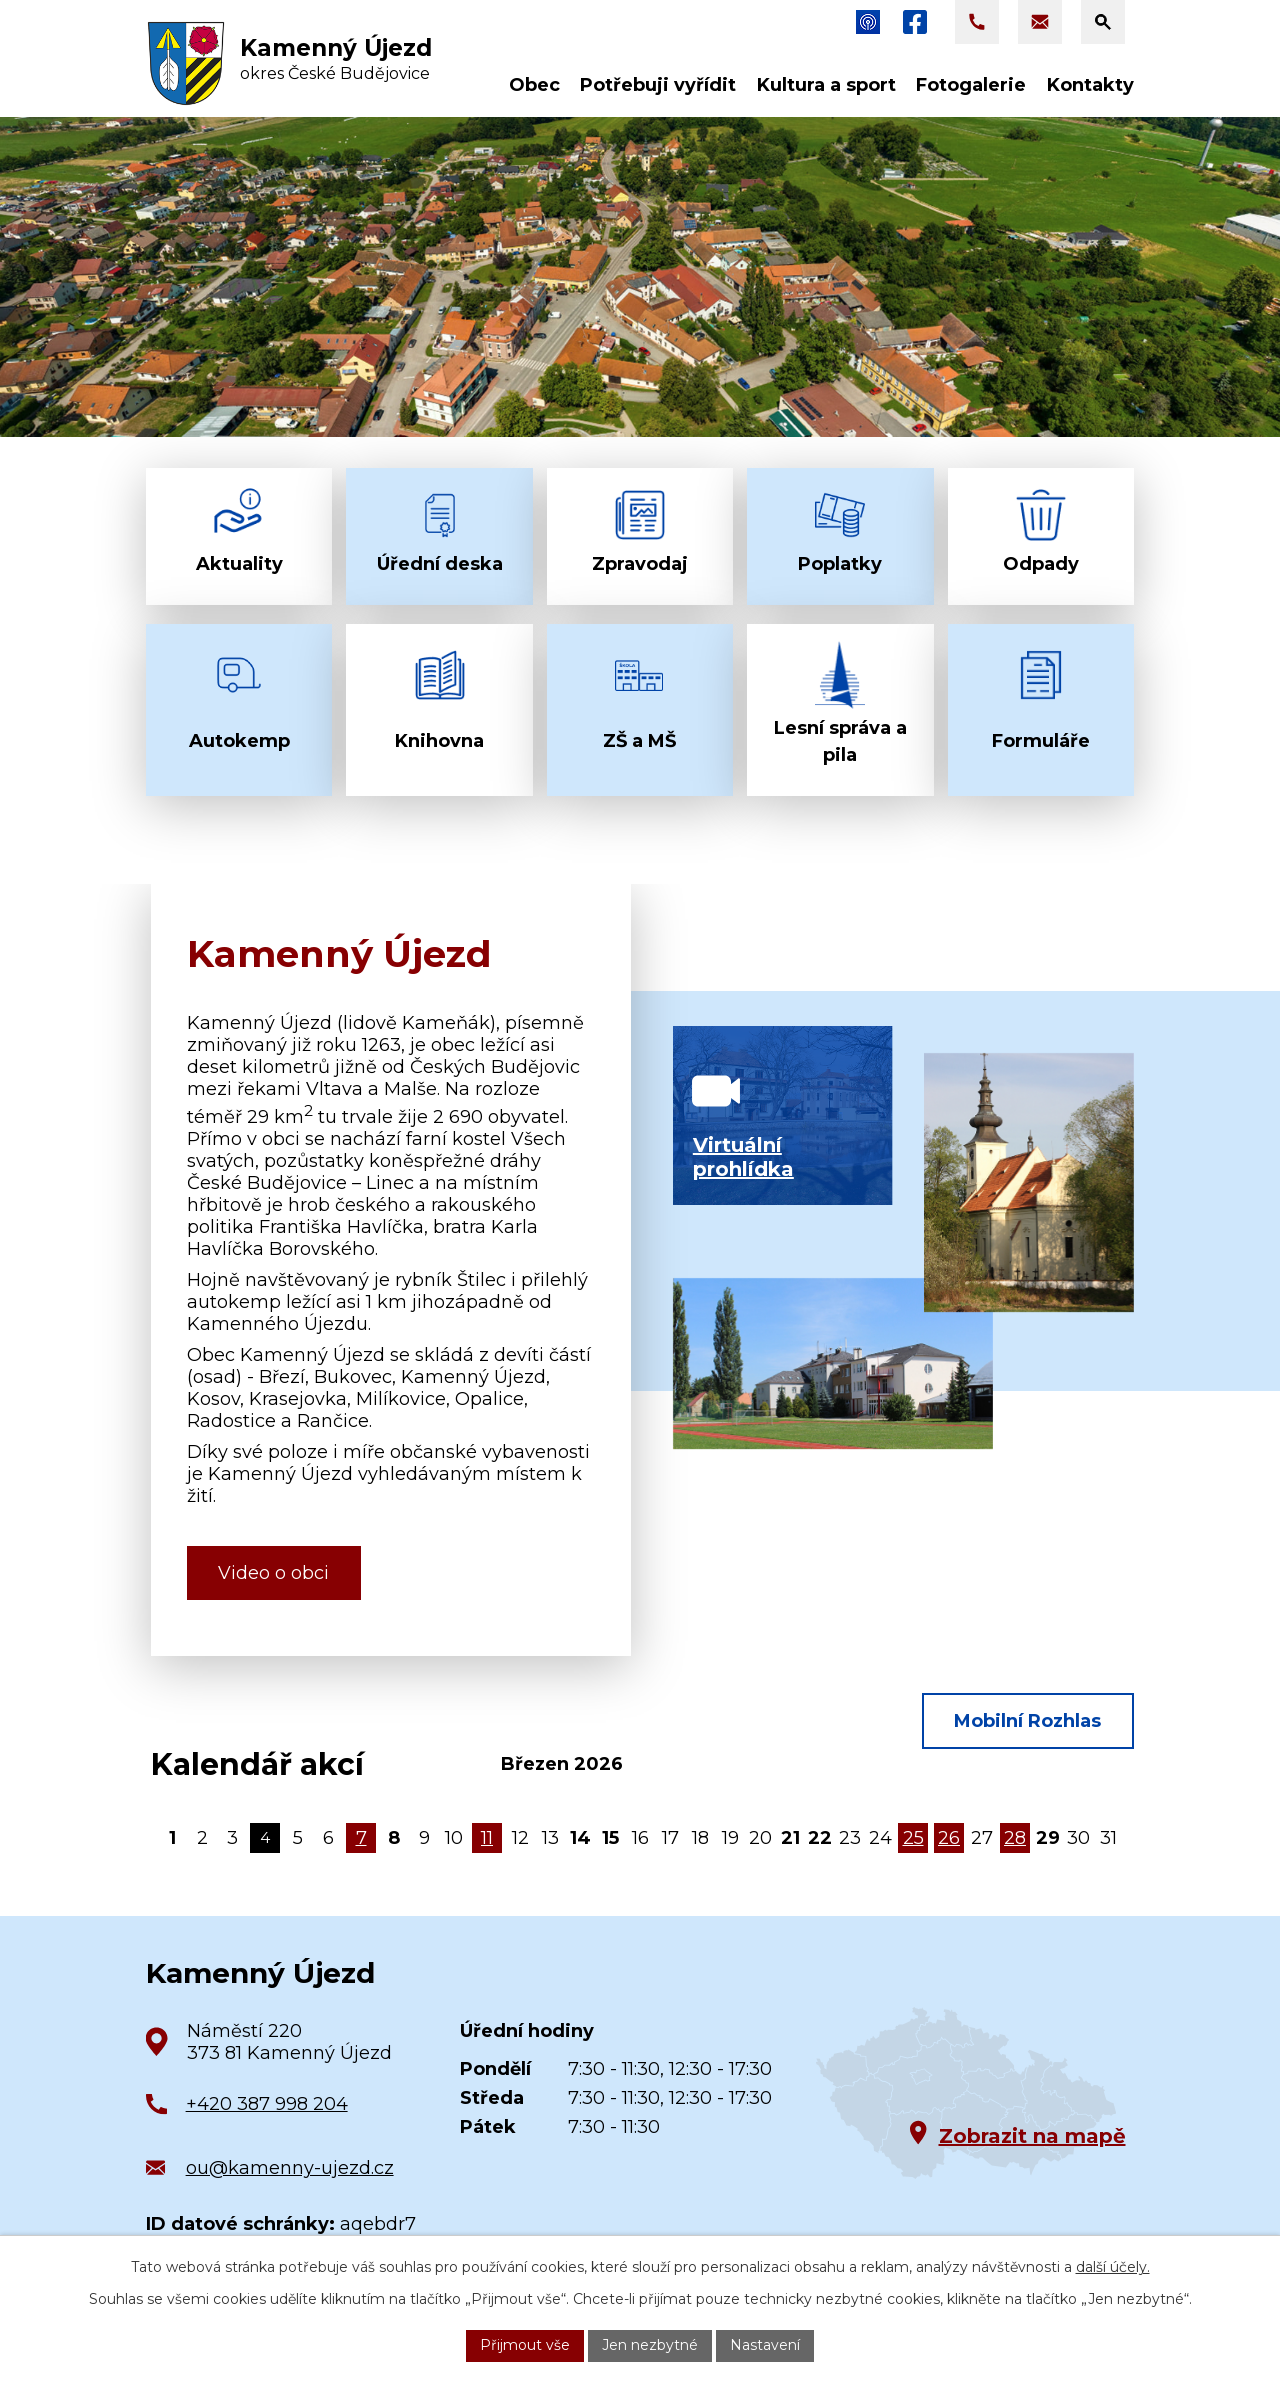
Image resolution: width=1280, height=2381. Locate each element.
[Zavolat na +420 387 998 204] (977, 22)
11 (487, 1838)
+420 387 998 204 (267, 2104)
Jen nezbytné (650, 2345)
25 (913, 1838)
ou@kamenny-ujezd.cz (290, 2168)
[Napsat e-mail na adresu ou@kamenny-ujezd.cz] (1040, 22)
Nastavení (765, 2345)
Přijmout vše (525, 2345)
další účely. (1113, 2267)
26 (949, 1838)
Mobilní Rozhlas (1027, 1721)
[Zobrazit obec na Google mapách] (966, 2093)
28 (1015, 1838)
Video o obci (273, 1573)
